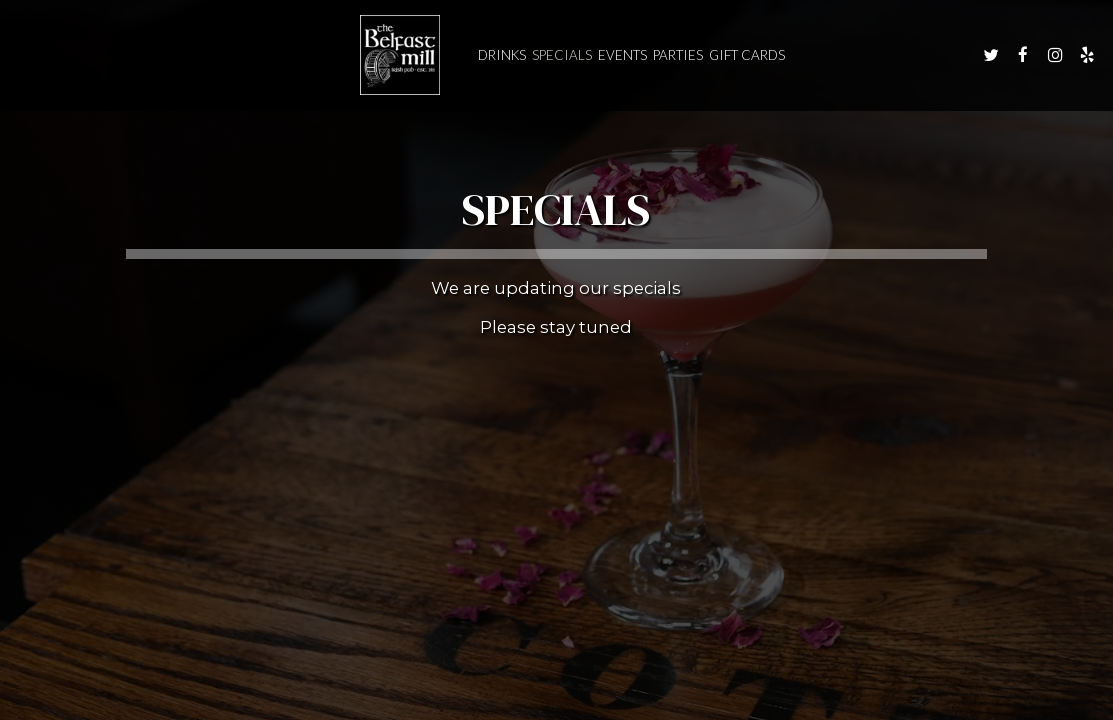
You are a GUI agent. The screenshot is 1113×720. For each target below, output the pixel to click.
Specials (562, 55)
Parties (678, 55)
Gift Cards (747, 55)
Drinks (502, 55)
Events (622, 55)
